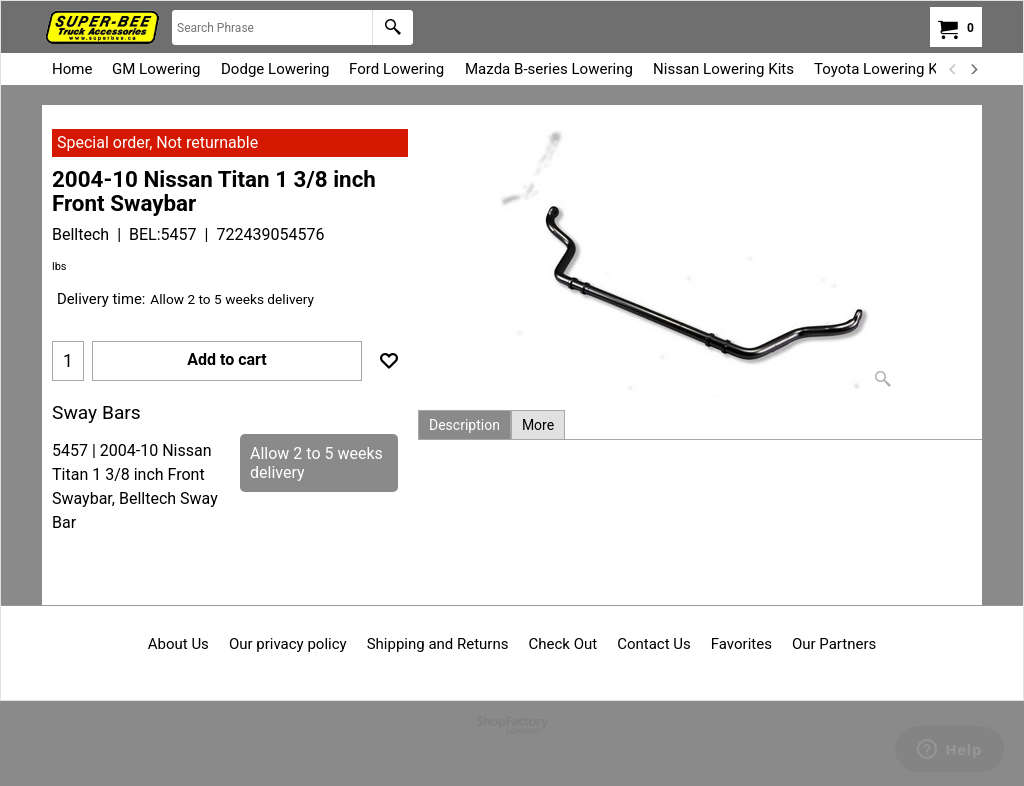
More (538, 425)
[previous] (953, 69)
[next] (973, 69)
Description (464, 425)
